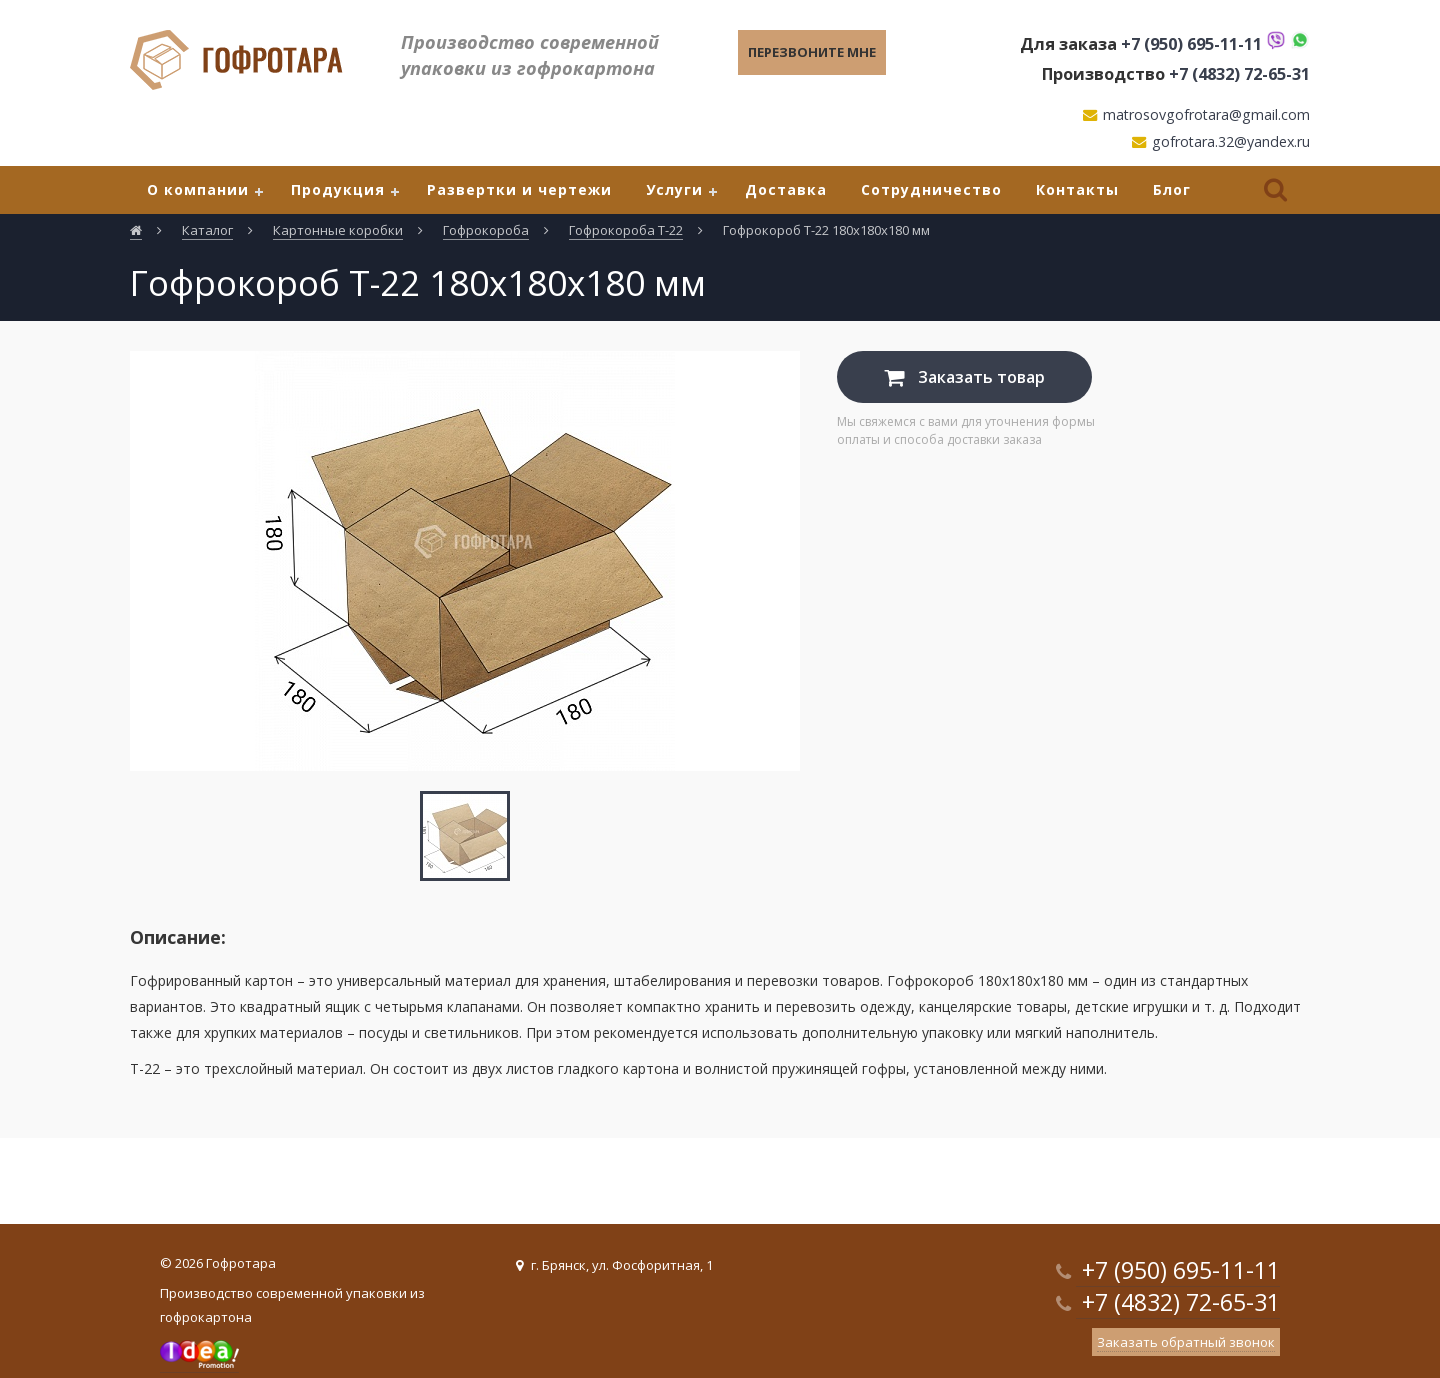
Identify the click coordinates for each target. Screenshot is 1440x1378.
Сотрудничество (931, 189)
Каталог (207, 230)
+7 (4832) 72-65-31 (1239, 74)
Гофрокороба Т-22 (626, 230)
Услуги (674, 189)
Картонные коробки (338, 230)
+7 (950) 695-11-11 (1191, 44)
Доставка (786, 189)
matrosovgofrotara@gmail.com (1206, 114)
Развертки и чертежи (519, 189)
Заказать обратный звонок (1186, 1342)
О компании (198, 189)
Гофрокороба (486, 230)
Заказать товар (964, 377)
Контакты (1077, 189)
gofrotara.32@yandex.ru (1231, 141)
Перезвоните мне (812, 52)
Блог (1172, 189)
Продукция (338, 189)
